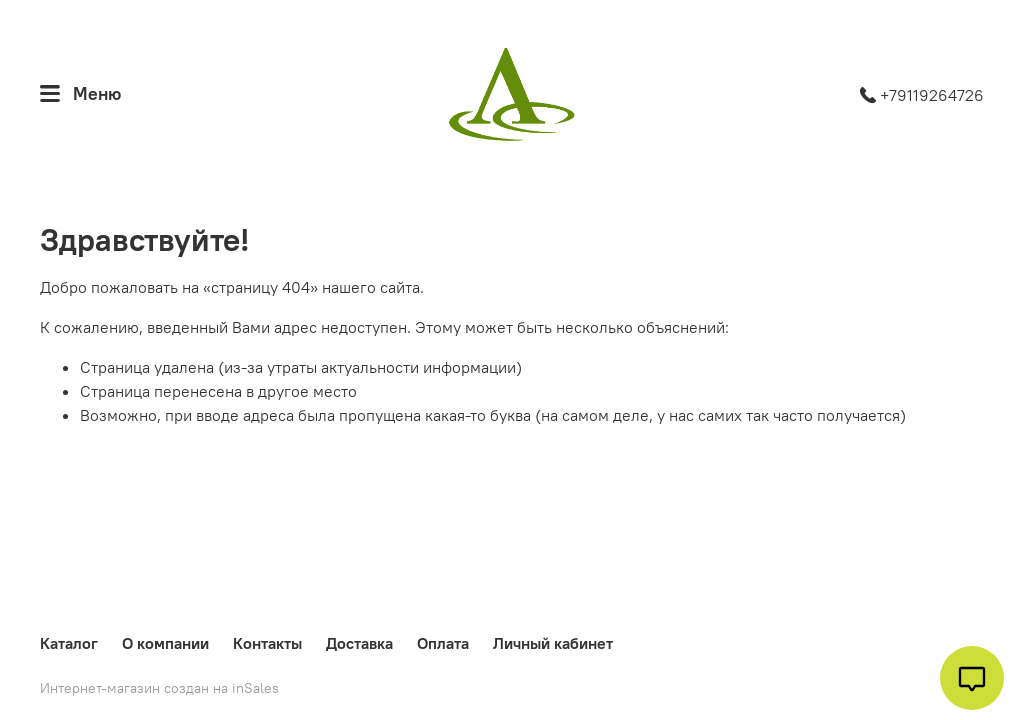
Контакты (267, 643)
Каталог (69, 643)
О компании (165, 643)
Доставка (359, 643)
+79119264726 (922, 95)
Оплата (443, 643)
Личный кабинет (553, 643)
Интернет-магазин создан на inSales (159, 688)
